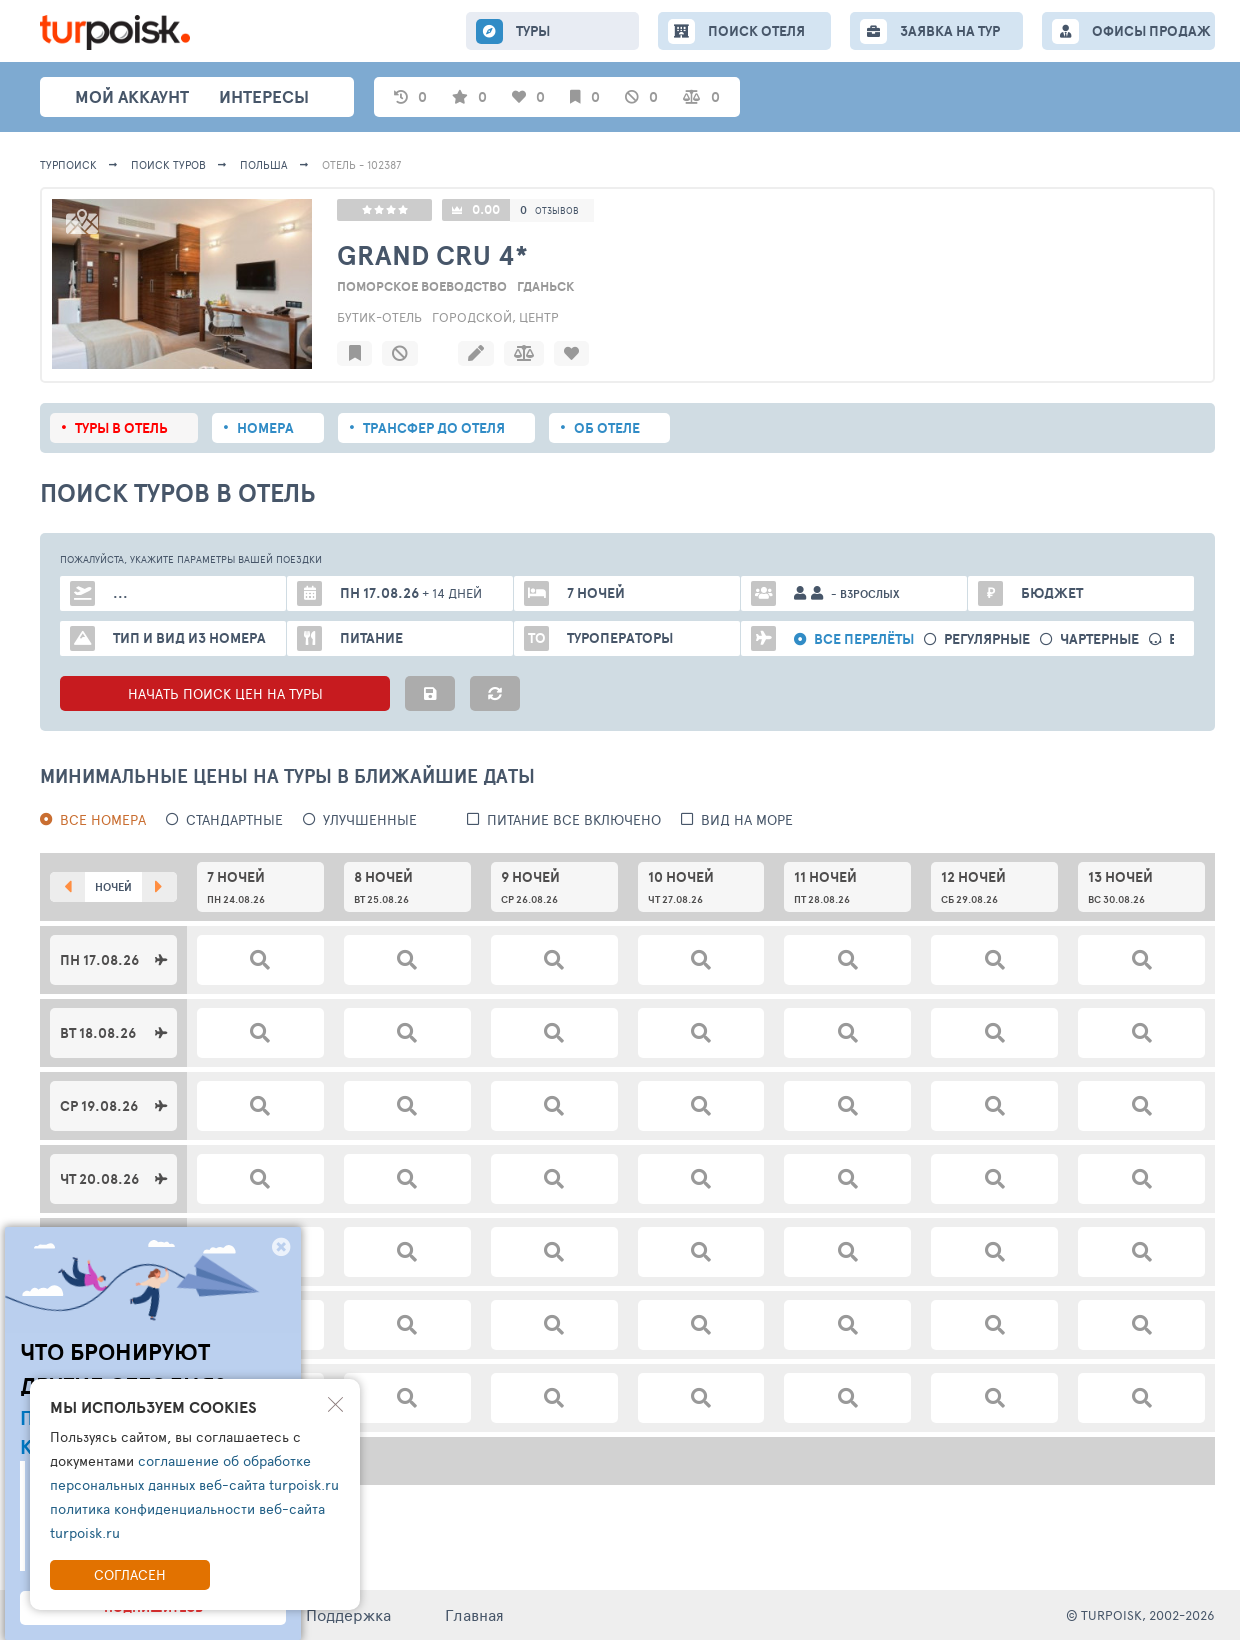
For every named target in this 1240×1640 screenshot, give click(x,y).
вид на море (747, 819)
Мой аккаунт (132, 96)
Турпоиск (68, 164)
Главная (474, 1614)
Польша (264, 164)
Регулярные (987, 639)
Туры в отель (121, 428)
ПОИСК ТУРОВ (168, 164)
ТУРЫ (533, 31)
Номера (265, 428)
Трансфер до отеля (434, 428)
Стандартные (234, 819)
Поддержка (348, 1614)
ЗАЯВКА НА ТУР (950, 31)
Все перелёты (864, 639)
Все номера (103, 819)
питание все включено (574, 819)
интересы (264, 96)
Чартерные (1099, 639)
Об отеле (607, 428)
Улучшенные (370, 819)
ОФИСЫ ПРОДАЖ (1151, 31)
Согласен (130, 1574)
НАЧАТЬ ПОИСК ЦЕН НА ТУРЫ (225, 693)
